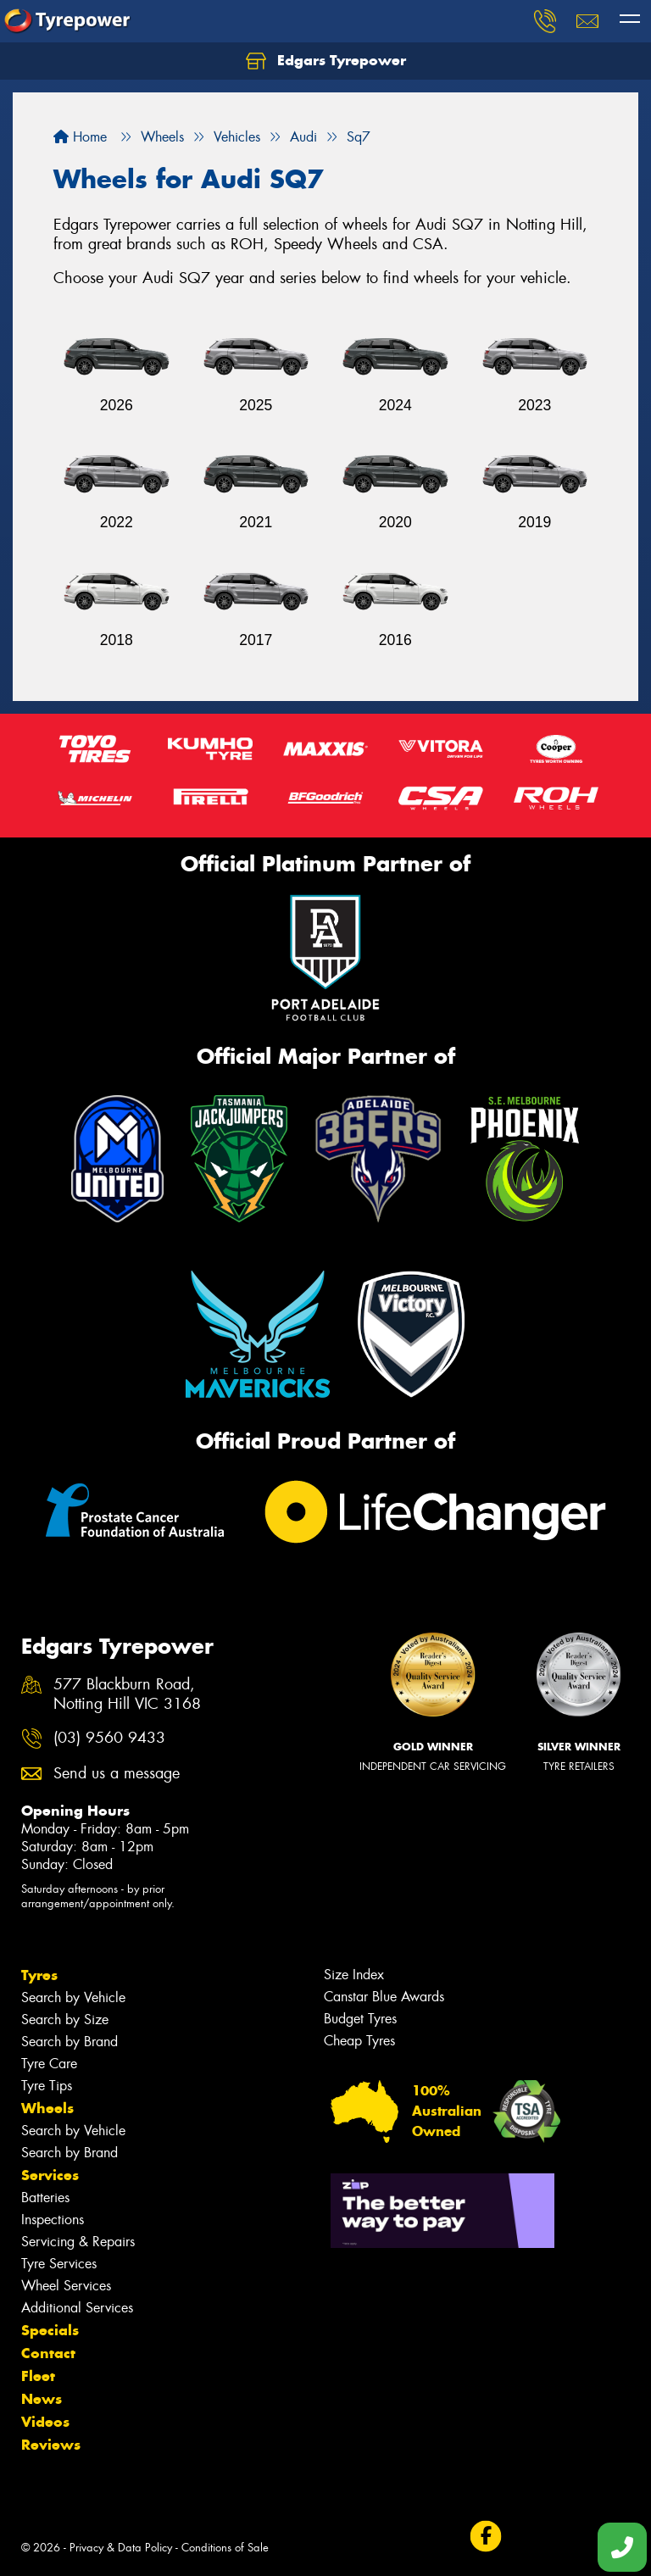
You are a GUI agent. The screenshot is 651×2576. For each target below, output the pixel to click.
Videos (45, 2421)
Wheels (47, 2108)
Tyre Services (59, 2264)
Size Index (354, 1974)
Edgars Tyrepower (326, 61)
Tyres (39, 1975)
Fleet (38, 2376)
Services (50, 2175)
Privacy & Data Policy (121, 2547)
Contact (48, 2353)
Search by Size (64, 2019)
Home (80, 137)
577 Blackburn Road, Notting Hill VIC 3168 (127, 1694)
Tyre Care (49, 2063)
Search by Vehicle (73, 1997)
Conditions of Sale (225, 2547)
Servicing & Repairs (78, 2242)
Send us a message (116, 1773)
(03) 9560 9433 (109, 1738)
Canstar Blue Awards (384, 1997)
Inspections (52, 2219)
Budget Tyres (360, 2019)
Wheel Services (66, 2286)
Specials (50, 2330)
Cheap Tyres (359, 2041)
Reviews (51, 2444)
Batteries (45, 2197)
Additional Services (77, 2308)
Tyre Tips (46, 2086)
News (41, 2399)
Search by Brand (69, 2041)
